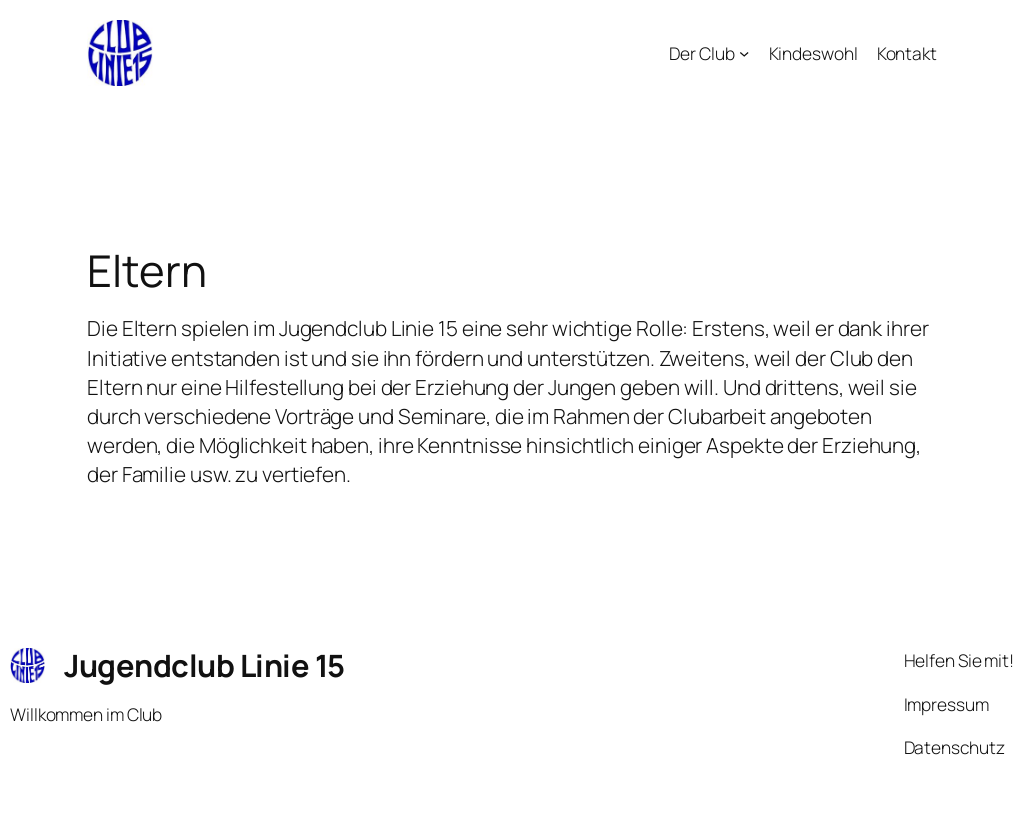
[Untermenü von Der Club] (744, 53)
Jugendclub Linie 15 (204, 665)
